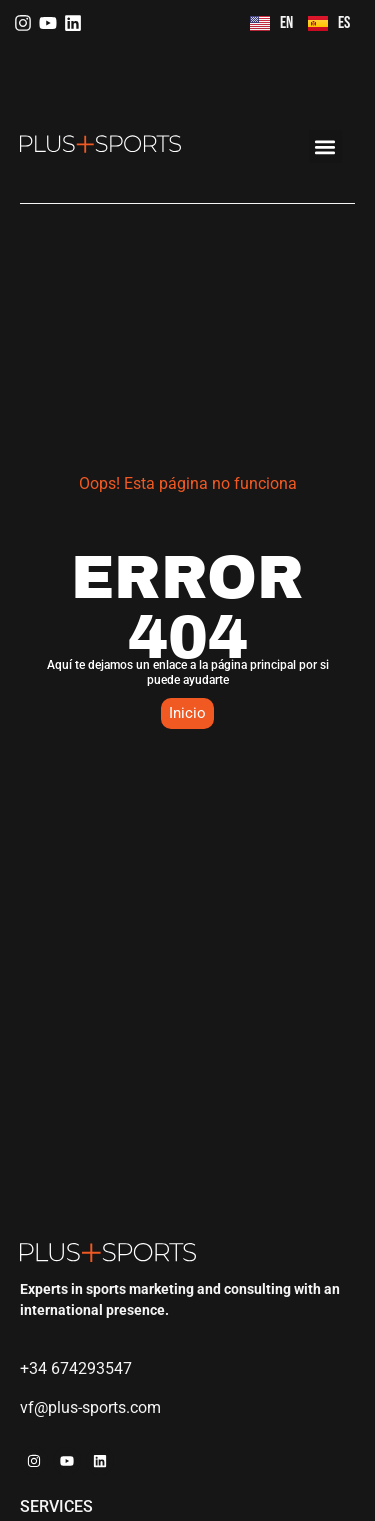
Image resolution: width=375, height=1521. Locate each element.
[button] (325, 146)
